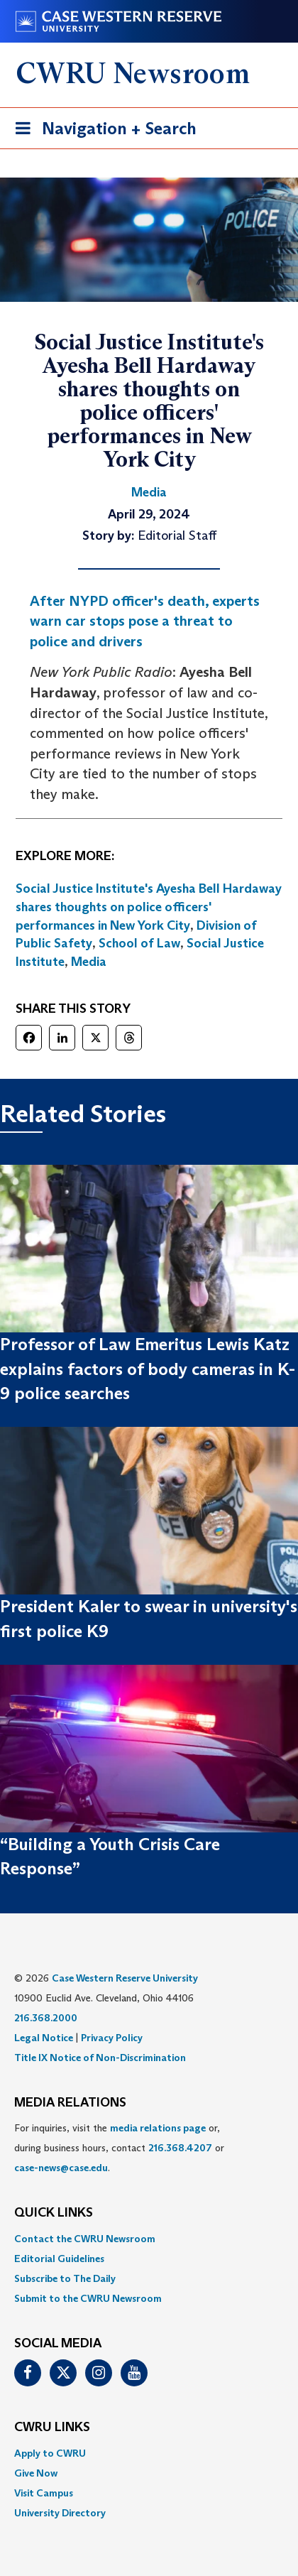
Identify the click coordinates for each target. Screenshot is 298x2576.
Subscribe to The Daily (65, 2278)
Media (88, 961)
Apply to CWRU (50, 2453)
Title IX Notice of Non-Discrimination (100, 2057)
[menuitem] (149, 2239)
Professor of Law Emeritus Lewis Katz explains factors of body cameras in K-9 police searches (147, 1368)
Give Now (35, 2473)
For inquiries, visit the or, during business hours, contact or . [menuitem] (119, 2147)
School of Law (139, 943)
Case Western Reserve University (125, 1978)
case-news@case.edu (61, 2167)
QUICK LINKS (53, 2213)
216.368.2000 (45, 2017)
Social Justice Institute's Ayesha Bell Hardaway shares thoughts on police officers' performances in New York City (149, 907)
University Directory (60, 2512)
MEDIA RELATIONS (70, 2103)
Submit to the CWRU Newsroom (88, 2298)
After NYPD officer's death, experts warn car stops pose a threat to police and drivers (145, 621)
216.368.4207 (180, 2147)
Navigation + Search (101, 131)
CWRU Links (52, 2427)
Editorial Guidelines (59, 2258)
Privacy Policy (112, 2037)
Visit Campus (43, 2493)
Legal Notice (43, 2037)
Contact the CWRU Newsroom (84, 2238)
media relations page (158, 2127)
